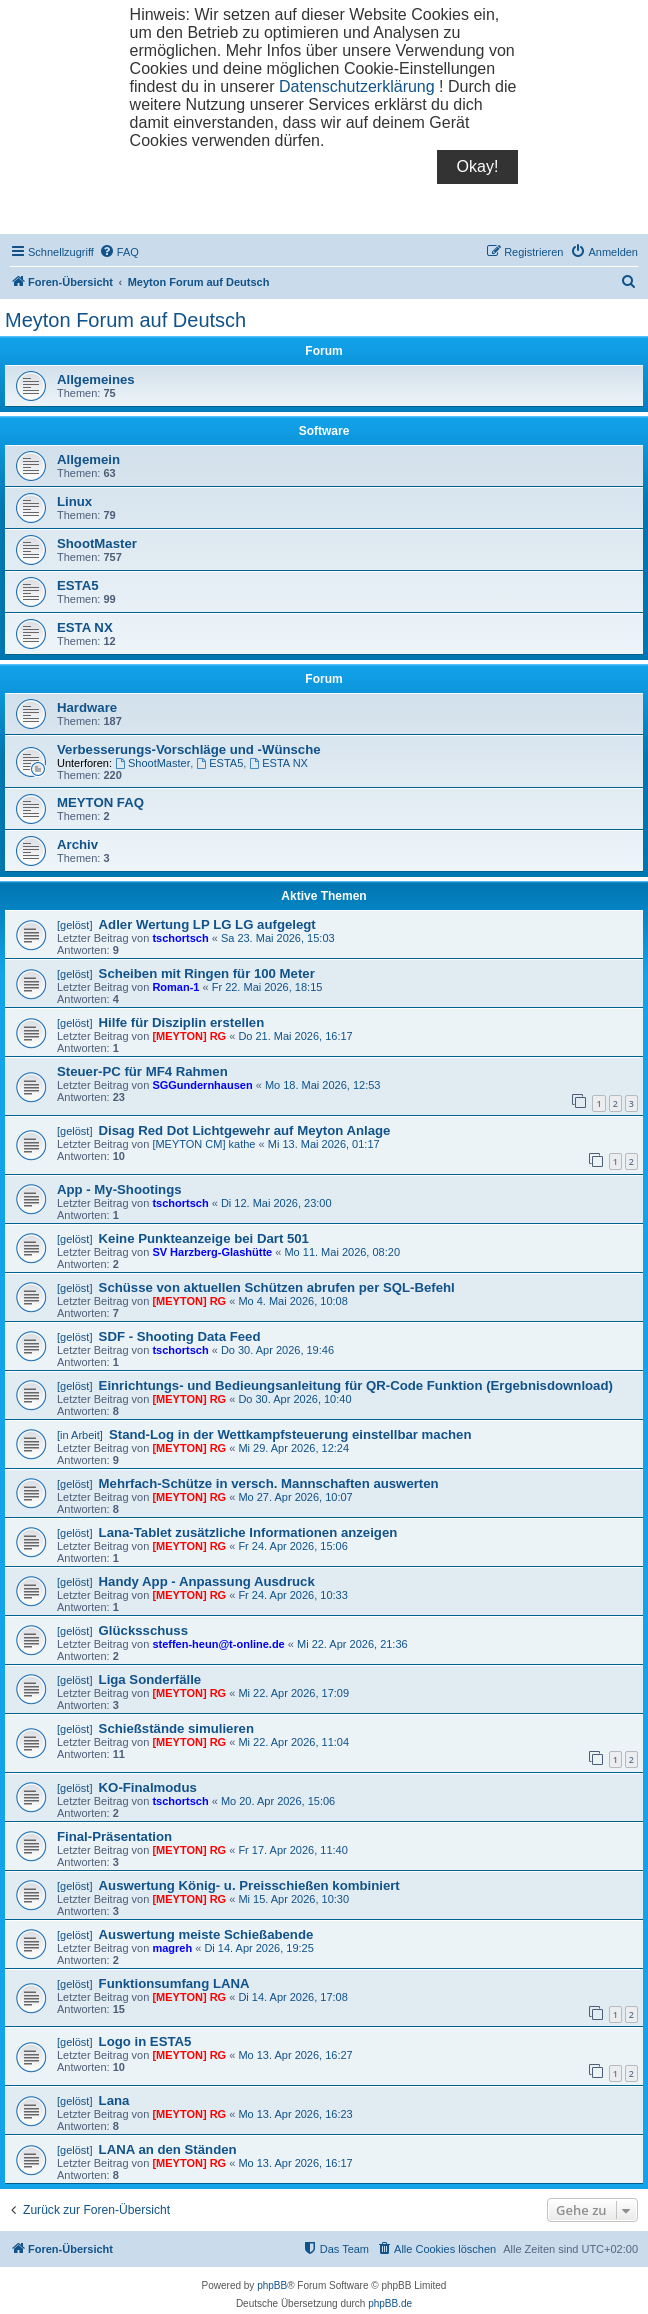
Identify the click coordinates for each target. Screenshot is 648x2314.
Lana (114, 2100)
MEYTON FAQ (100, 802)
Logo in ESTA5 (145, 2041)
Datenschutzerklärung (357, 86)
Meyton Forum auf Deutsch (125, 320)
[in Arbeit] (80, 1435)
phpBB (272, 2285)
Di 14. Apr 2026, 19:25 (258, 1948)
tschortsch (180, 938)
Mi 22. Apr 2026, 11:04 (293, 1742)
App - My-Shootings (119, 1189)
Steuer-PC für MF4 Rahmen (142, 1071)
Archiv (77, 844)
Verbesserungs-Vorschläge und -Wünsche (189, 749)
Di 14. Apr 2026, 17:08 (292, 1997)
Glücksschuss (143, 1630)
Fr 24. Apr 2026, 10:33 (292, 1595)
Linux (74, 501)
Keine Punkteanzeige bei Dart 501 (204, 1238)
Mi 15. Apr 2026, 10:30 (293, 1899)
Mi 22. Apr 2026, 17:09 (293, 1693)
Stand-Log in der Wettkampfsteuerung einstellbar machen (290, 1434)
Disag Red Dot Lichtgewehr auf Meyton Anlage (245, 1130)
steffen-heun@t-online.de (218, 1644)
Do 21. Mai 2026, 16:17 (295, 1036)
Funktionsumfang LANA (174, 1983)
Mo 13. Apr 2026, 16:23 (295, 2114)
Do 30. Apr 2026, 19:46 (277, 1350)
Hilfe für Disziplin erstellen (182, 1022)
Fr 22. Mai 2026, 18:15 (267, 987)
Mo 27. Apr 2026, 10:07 (295, 1497)
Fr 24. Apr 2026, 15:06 (292, 1546)
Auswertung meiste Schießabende (206, 1934)
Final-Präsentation (114, 1836)
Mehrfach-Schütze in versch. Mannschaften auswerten (269, 1483)
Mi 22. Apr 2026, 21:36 (352, 1644)
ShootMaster (97, 543)
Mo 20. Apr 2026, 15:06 (278, 1801)
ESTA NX (85, 627)
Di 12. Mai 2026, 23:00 (276, 1203)
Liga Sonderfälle (150, 1679)
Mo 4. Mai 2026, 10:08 (292, 1301)
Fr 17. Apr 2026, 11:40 (292, 1850)
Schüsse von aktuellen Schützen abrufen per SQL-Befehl (277, 1287)
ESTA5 (78, 585)
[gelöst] (74, 925)
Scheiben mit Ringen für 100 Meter (207, 973)
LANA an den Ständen (168, 2149)
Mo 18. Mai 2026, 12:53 (323, 1085)
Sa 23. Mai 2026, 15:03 (278, 938)
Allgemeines (96, 379)
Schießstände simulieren (176, 1728)
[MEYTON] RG (189, 1036)
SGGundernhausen (202, 1085)
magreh (172, 1948)
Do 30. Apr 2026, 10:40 (294, 1399)
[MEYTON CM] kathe (203, 1144)
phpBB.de (390, 2303)
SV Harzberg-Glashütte (212, 1252)
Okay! (478, 166)
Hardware (87, 707)
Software (324, 431)
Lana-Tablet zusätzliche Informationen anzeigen (248, 1532)
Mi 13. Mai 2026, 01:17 (324, 1144)
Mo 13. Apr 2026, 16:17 (295, 2163)
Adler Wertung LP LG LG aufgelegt (207, 924)
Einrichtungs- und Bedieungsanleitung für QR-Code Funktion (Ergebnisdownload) (356, 1385)
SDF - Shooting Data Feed (180, 1336)
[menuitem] (119, 252)
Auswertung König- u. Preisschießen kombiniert (249, 1885)
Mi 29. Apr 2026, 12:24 (293, 1448)
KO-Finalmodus (148, 1787)
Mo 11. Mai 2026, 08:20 (342, 1252)
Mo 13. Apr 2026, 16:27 (295, 2055)
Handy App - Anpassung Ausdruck (207, 1581)
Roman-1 (175, 987)
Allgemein (88, 459)
